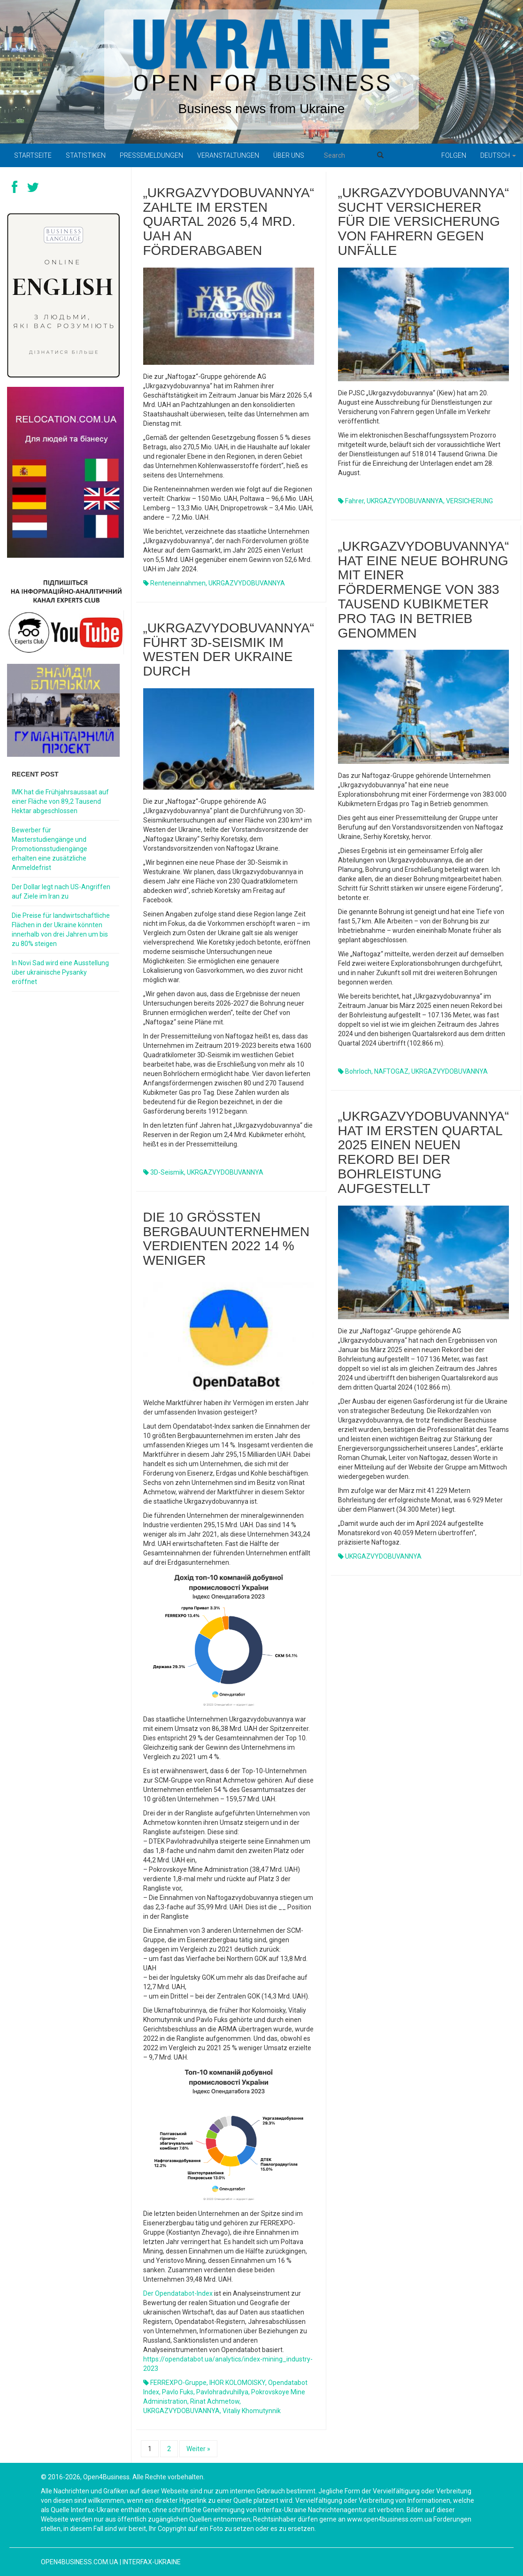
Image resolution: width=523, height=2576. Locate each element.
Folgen (453, 155)
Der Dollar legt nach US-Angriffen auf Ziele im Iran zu (61, 891)
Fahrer (354, 501)
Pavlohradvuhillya (222, 2392)
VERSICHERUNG (469, 501)
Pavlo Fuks (177, 2392)
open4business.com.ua (79, 2562)
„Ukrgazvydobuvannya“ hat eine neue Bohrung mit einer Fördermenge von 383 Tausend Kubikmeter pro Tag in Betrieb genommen (423, 589)
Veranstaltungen (228, 155)
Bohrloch (358, 1071)
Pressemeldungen (151, 155)
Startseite (33, 155)
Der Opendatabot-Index (178, 2293)
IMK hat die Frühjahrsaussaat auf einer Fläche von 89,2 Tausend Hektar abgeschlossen (60, 801)
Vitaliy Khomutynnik (252, 2411)
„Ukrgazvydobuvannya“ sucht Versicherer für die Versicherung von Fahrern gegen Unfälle (423, 221)
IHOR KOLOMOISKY (237, 2382)
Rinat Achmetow (214, 2401)
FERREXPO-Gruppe (178, 2382)
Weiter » (198, 2449)
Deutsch (498, 155)
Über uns (288, 155)
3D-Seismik (167, 1172)
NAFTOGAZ (391, 1071)
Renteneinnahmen (178, 583)
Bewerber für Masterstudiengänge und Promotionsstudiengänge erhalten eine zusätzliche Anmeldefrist (49, 848)
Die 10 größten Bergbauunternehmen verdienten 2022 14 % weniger (226, 1239)
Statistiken (86, 155)
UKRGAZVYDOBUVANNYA (246, 583)
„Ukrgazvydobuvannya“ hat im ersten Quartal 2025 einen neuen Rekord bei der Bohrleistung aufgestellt (423, 1152)
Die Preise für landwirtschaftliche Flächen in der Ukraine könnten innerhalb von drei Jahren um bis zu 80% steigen (61, 929)
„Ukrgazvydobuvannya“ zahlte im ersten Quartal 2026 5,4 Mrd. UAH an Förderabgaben (229, 221)
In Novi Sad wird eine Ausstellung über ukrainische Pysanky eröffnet (60, 972)
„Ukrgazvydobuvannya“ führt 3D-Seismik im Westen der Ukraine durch (229, 649)
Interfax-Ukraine (152, 2562)
